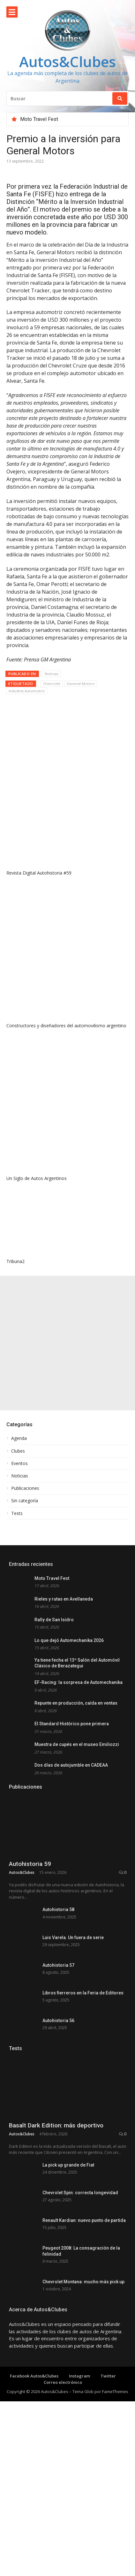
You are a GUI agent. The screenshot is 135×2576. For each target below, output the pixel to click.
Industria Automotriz (27, 690)
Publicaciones (25, 1488)
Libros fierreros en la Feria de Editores (83, 1992)
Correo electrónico (63, 2481)
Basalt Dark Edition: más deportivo (56, 2184)
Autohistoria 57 (58, 1965)
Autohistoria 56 (58, 2020)
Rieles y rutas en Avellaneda (63, 1599)
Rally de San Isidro (54, 1619)
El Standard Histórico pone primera (71, 1723)
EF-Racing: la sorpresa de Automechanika (78, 1682)
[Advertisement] (67, 1343)
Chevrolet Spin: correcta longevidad (80, 2260)
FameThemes (115, 2490)
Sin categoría (24, 1501)
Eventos (19, 1463)
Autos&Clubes (67, 61)
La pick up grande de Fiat (68, 2223)
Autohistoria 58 (58, 1909)
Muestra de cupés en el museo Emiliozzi (76, 1744)
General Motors (80, 683)
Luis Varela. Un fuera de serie (73, 1937)
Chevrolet (51, 683)
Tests (17, 1513)
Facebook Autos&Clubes (34, 2474)
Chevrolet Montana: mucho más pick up (83, 2371)
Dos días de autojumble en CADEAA (71, 1765)
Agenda (19, 1438)
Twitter (108, 2474)
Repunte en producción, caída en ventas (75, 1703)
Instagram (79, 2474)
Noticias (51, 673)
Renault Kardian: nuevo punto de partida (84, 2297)
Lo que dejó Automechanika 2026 (69, 1640)
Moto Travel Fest (39, 119)
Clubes (18, 1451)
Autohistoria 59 (30, 1863)
